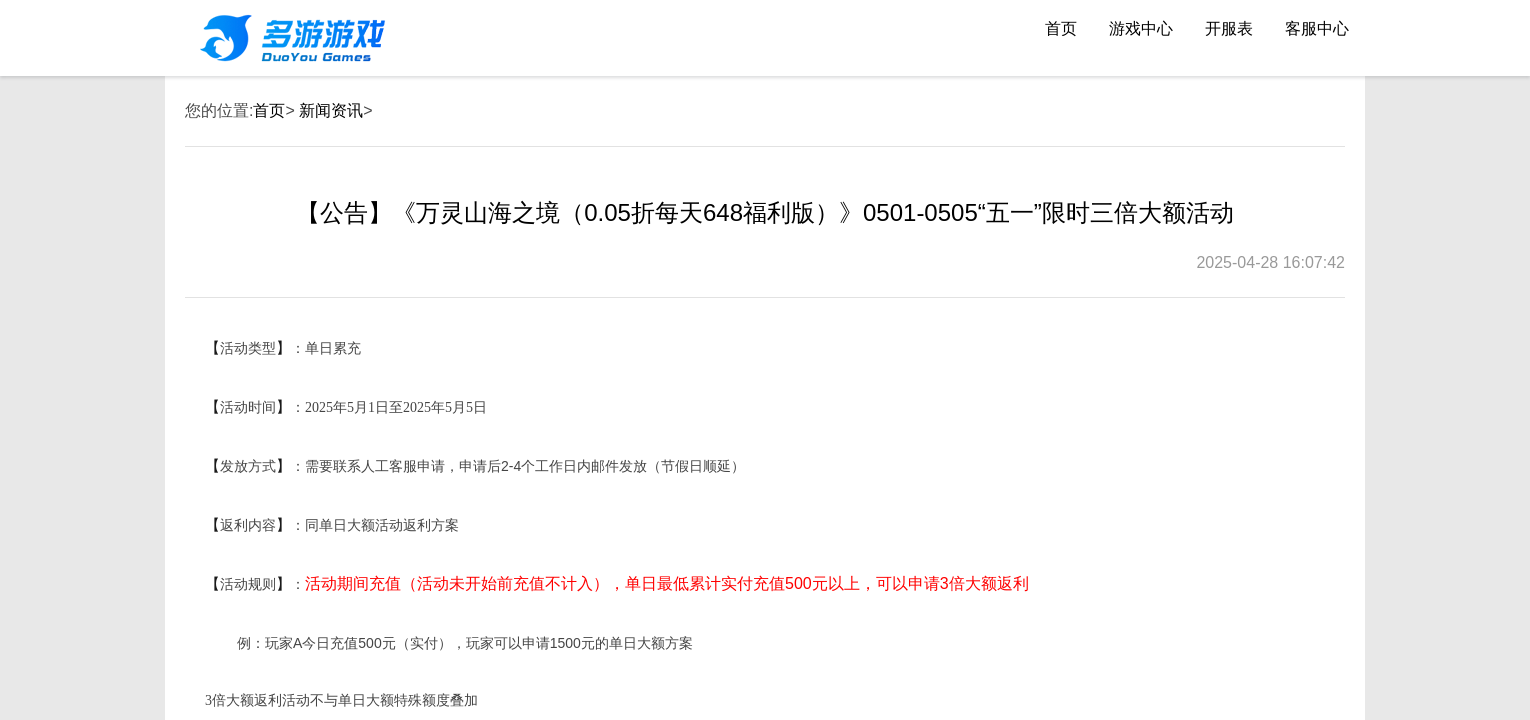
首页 (1061, 28)
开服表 (1229, 28)
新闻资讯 (331, 110)
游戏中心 (1141, 28)
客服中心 (1317, 28)
